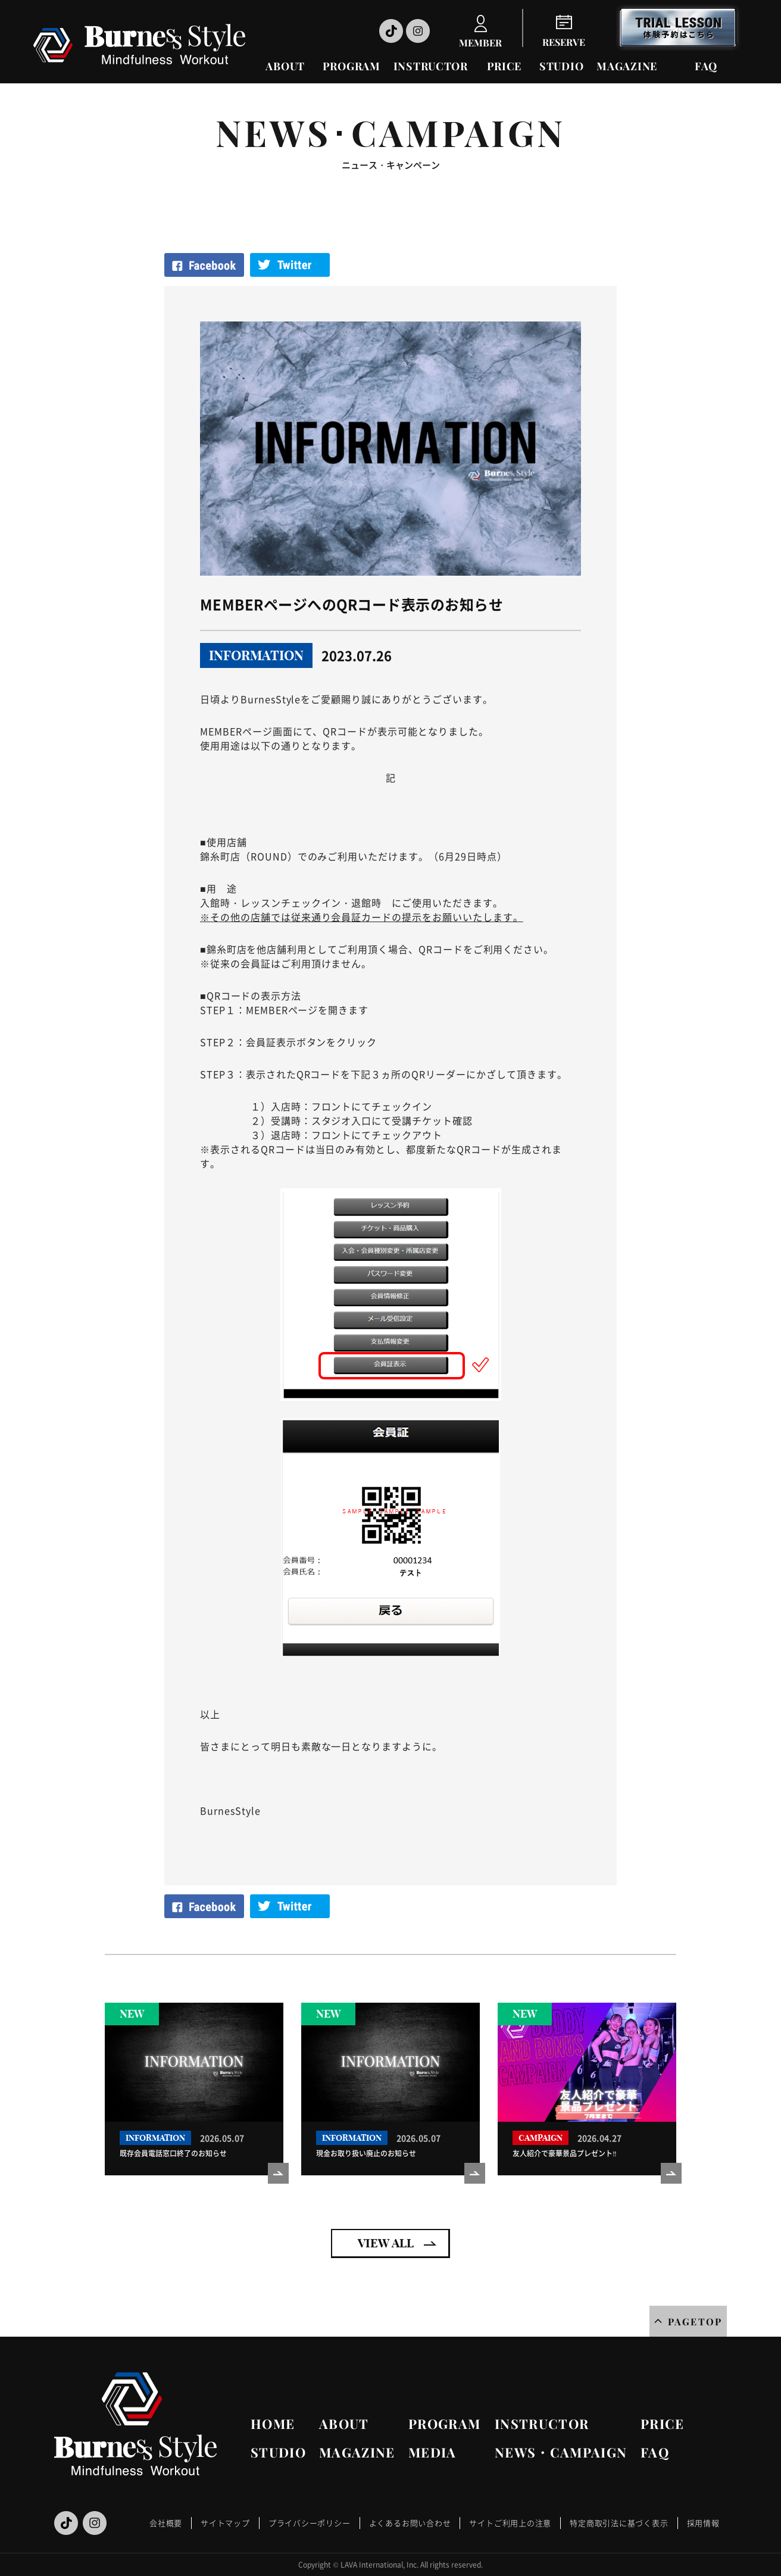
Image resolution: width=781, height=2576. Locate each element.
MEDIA (432, 2452)
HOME (273, 2424)
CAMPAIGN (540, 2137)
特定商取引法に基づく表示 (619, 2522)
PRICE (504, 66)
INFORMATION (256, 655)
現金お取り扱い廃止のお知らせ (366, 2153)
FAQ (706, 66)
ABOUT (285, 66)
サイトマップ (225, 2522)
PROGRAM (351, 66)
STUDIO (561, 66)
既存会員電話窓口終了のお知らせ (173, 2153)
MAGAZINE (626, 66)
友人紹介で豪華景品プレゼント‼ (565, 2153)
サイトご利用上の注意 (510, 2522)
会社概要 (165, 2522)
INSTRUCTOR (430, 66)
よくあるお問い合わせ (410, 2522)
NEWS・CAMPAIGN (561, 2452)
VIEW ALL (386, 2242)
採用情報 (703, 2522)
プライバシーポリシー (309, 2522)
